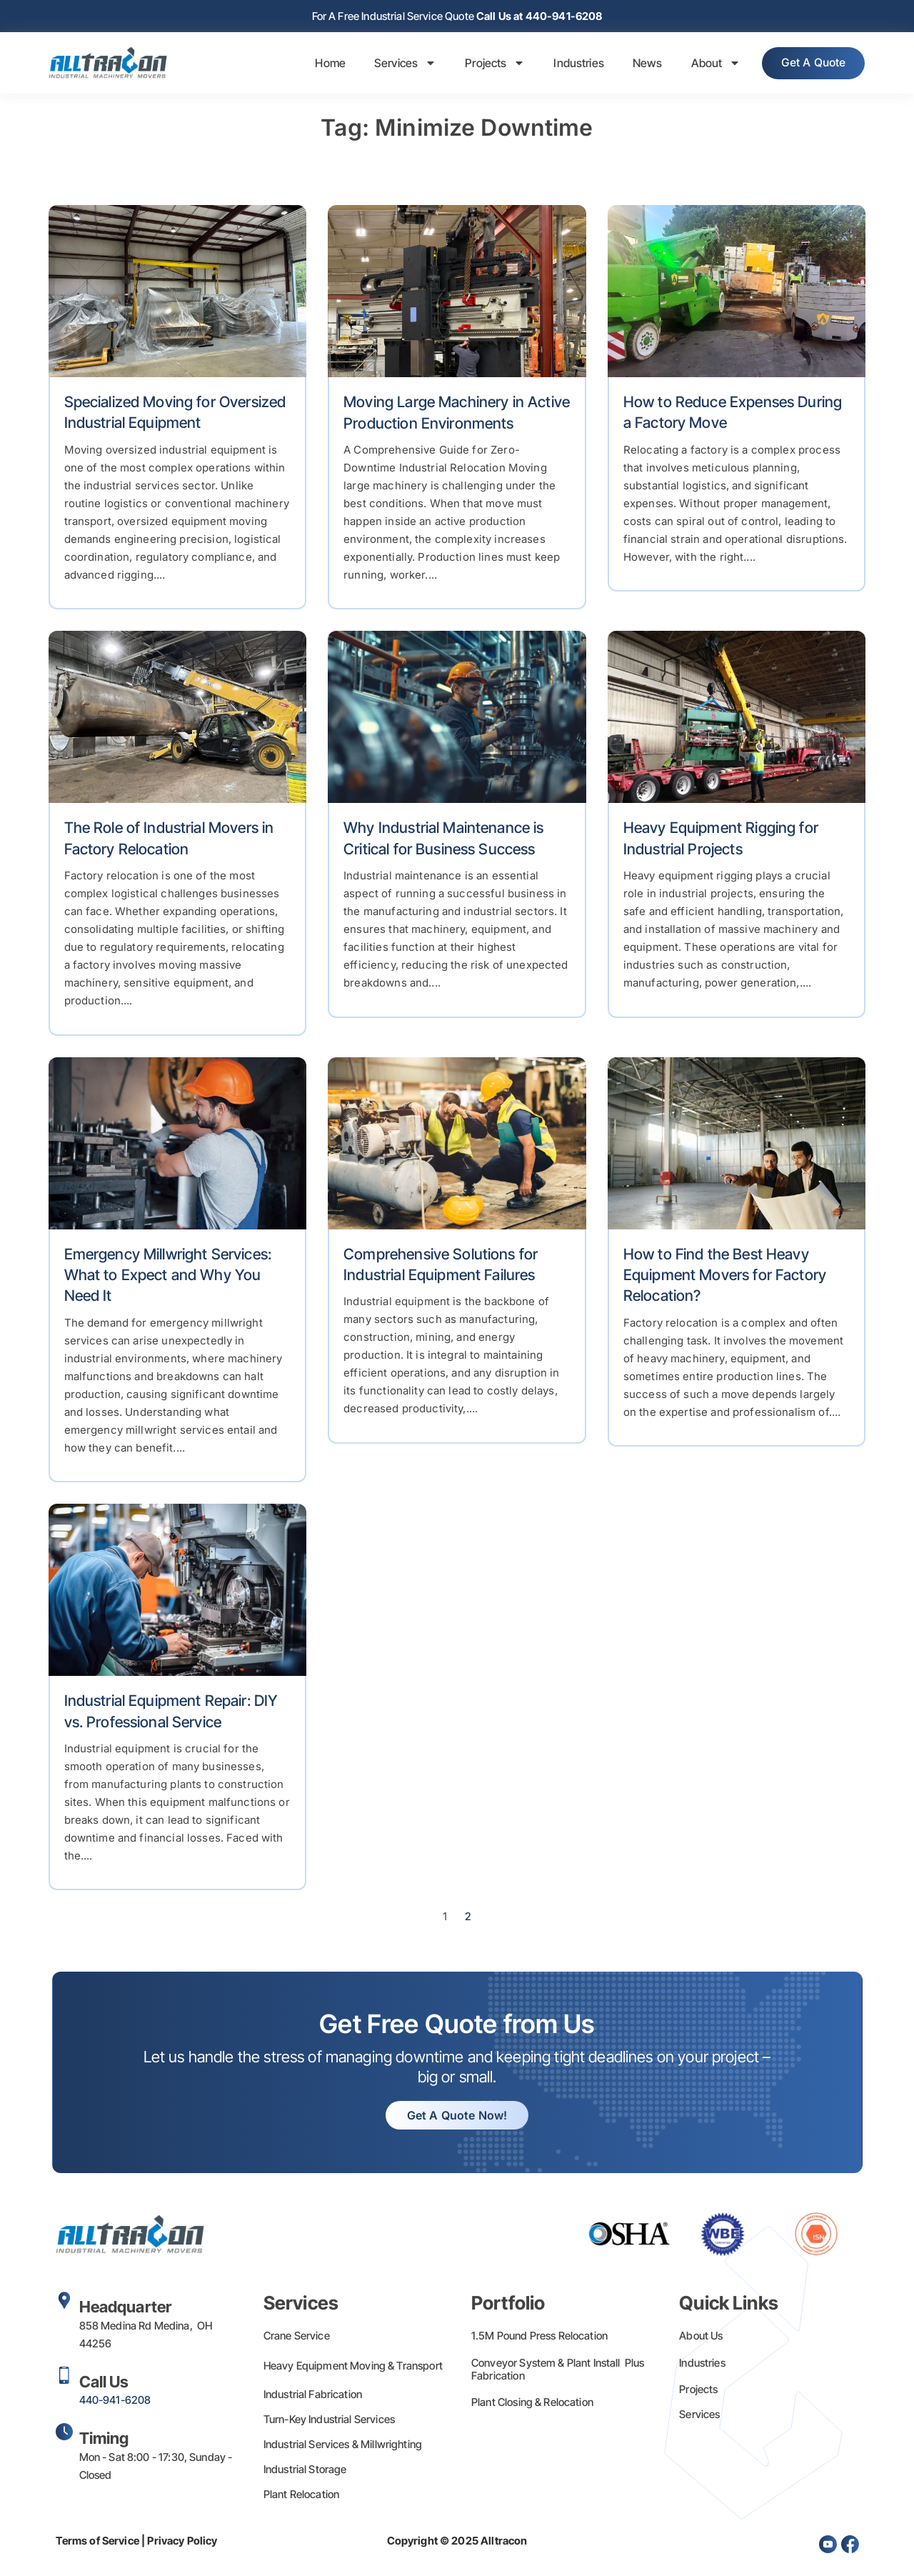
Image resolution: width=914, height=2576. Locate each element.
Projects (488, 64)
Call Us (104, 2383)
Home (323, 64)
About (709, 64)
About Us (701, 2337)
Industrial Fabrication (312, 2395)
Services (399, 64)
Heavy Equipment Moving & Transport (353, 2367)
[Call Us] (64, 2376)
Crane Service (296, 2337)
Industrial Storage (305, 2470)
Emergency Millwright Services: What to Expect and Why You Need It (168, 1277)
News (641, 64)
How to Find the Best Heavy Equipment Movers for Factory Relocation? (724, 1277)
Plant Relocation (301, 2495)
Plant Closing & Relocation (532, 2403)
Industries (572, 64)
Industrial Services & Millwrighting (342, 2445)
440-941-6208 (115, 2401)
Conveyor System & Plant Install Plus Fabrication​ (558, 2370)
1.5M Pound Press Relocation (539, 2337)
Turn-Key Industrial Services (329, 2420)
